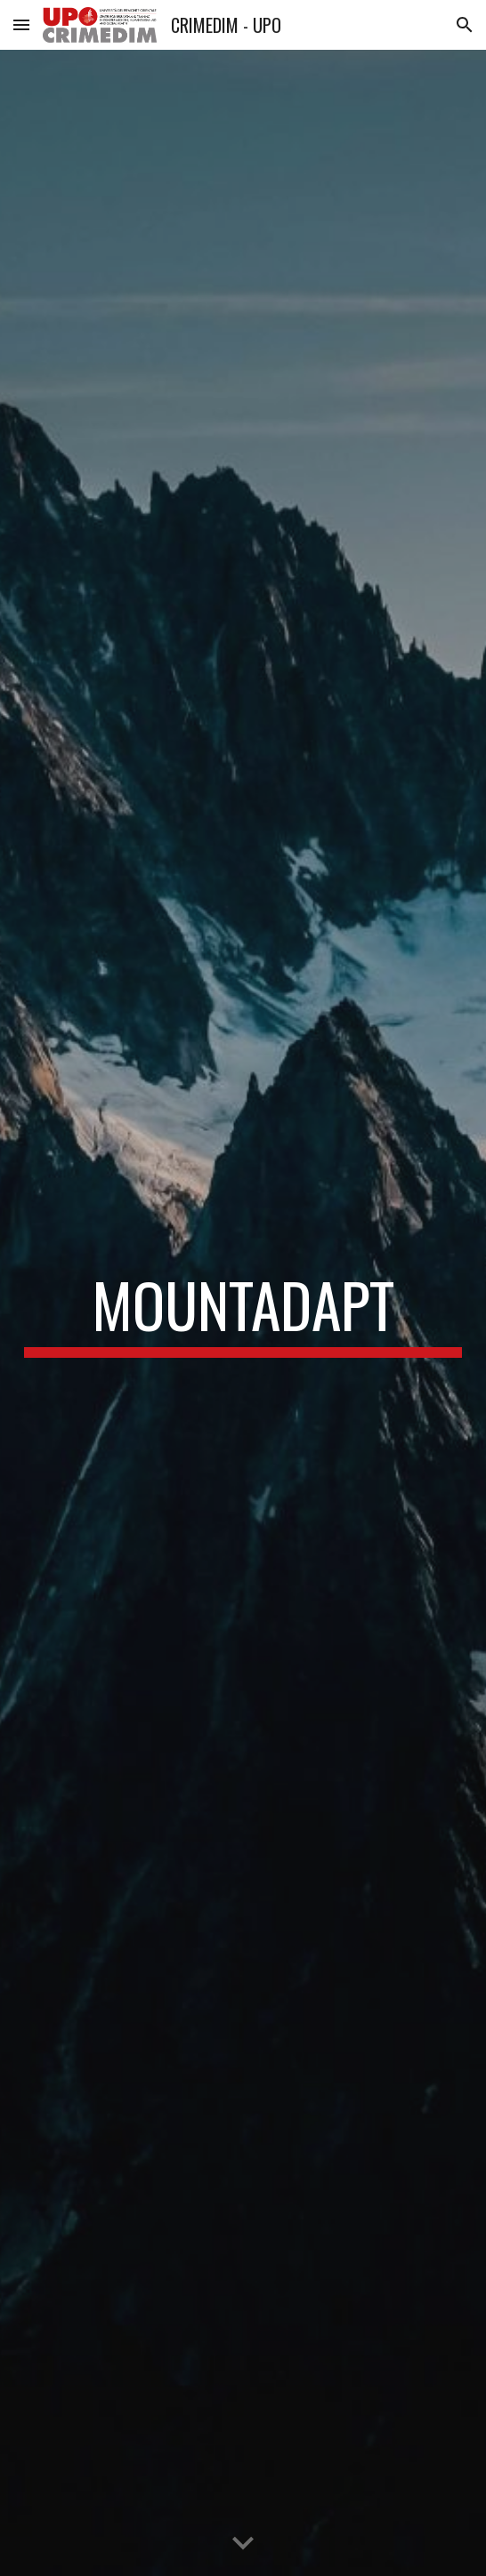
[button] (21, 24)
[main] (242, 1313)
